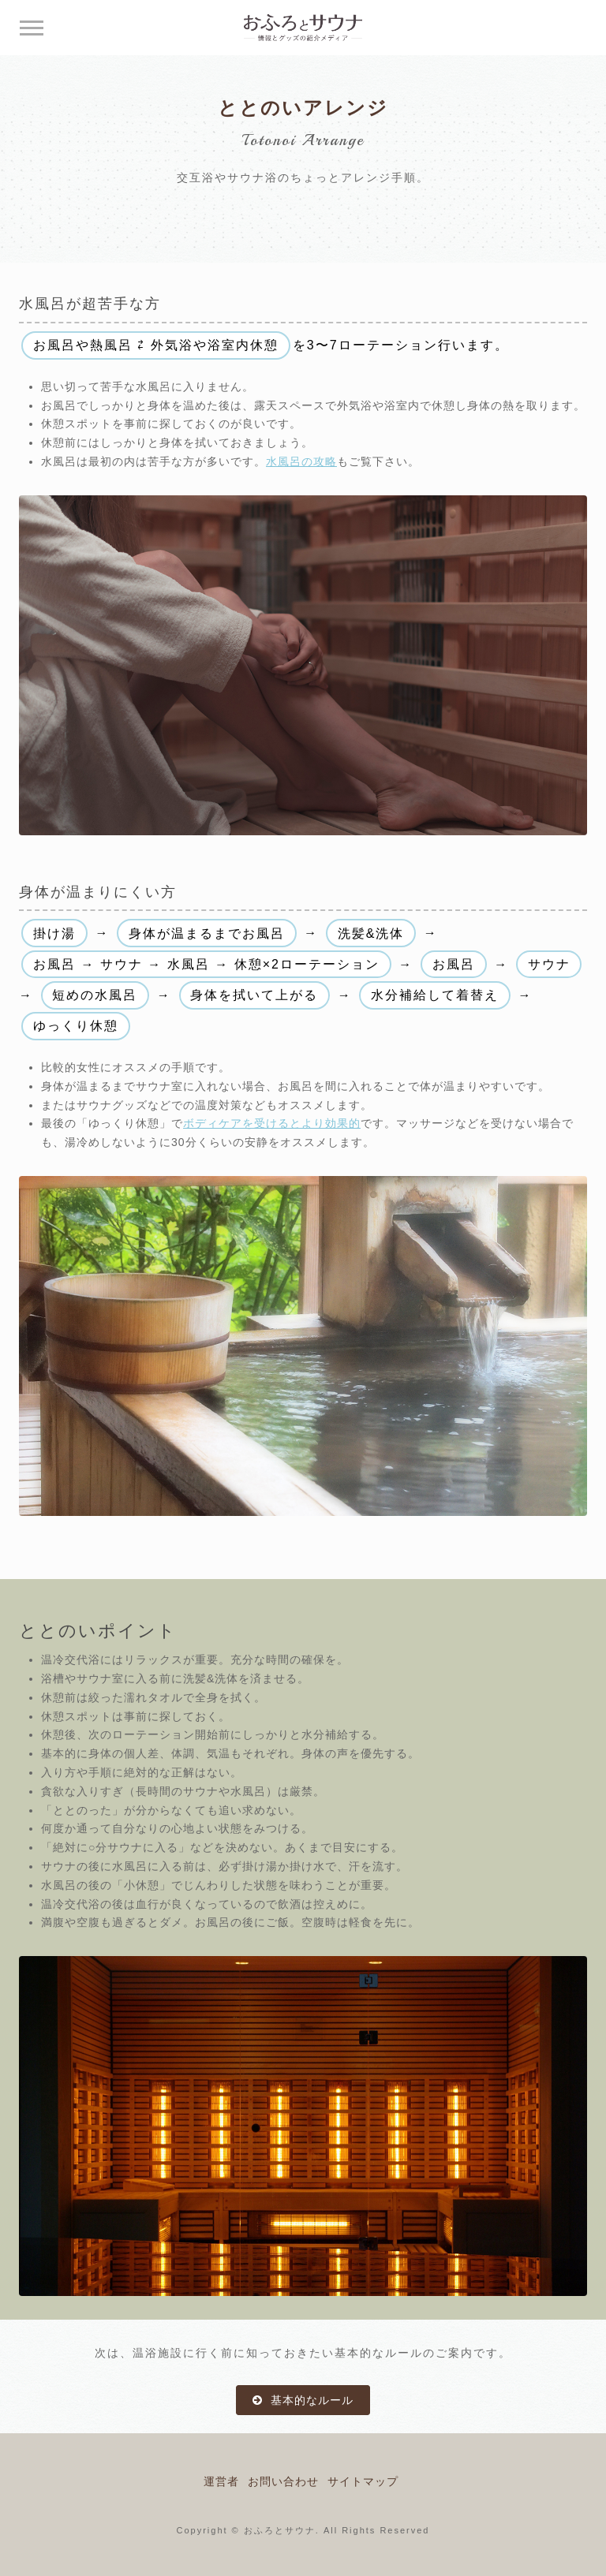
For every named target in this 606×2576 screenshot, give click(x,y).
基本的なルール (310, 2400)
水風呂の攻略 (301, 461)
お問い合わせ (283, 2481)
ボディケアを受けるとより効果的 (272, 1123)
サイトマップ (362, 2481)
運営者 (221, 2481)
